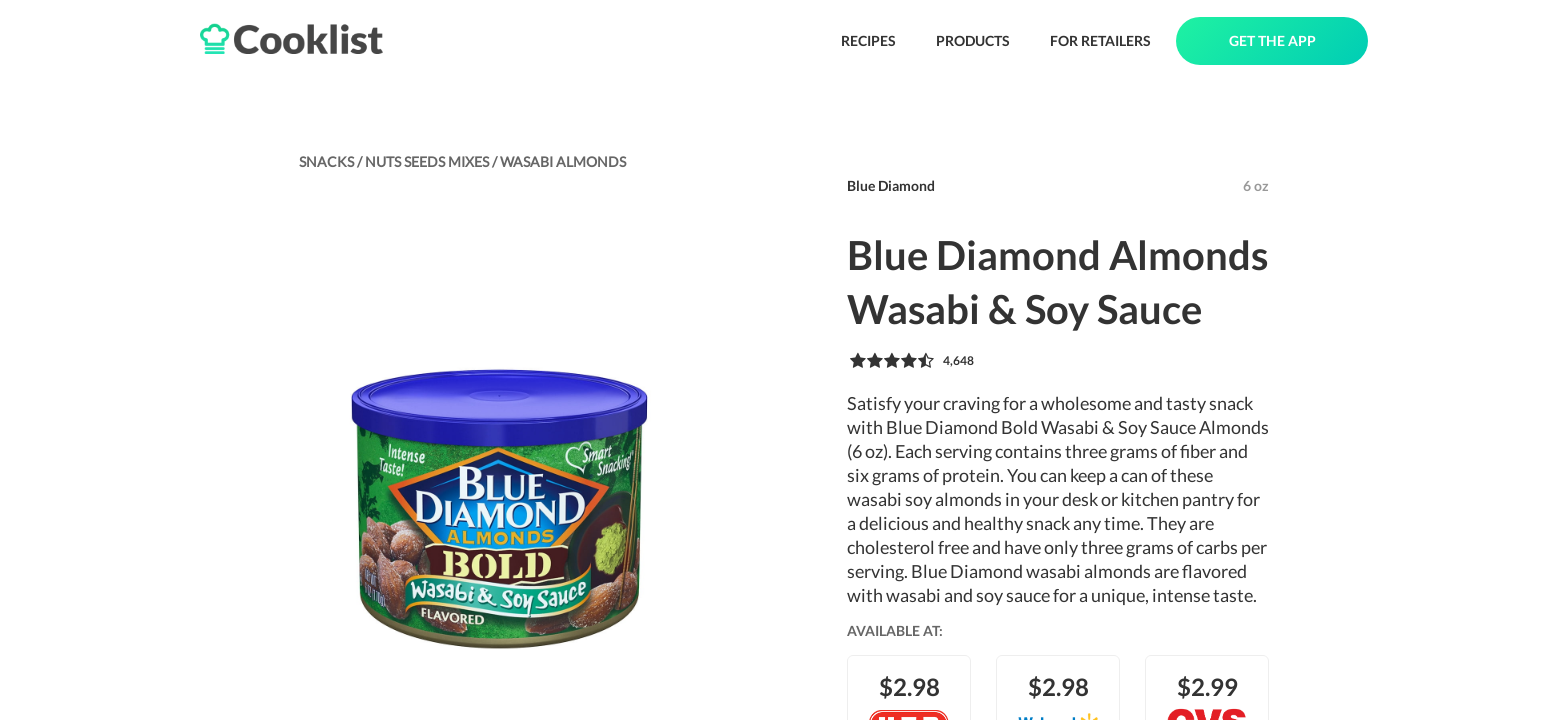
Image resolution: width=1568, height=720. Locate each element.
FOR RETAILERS (1100, 40)
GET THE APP (1272, 40)
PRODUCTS (973, 40)
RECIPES (868, 40)
